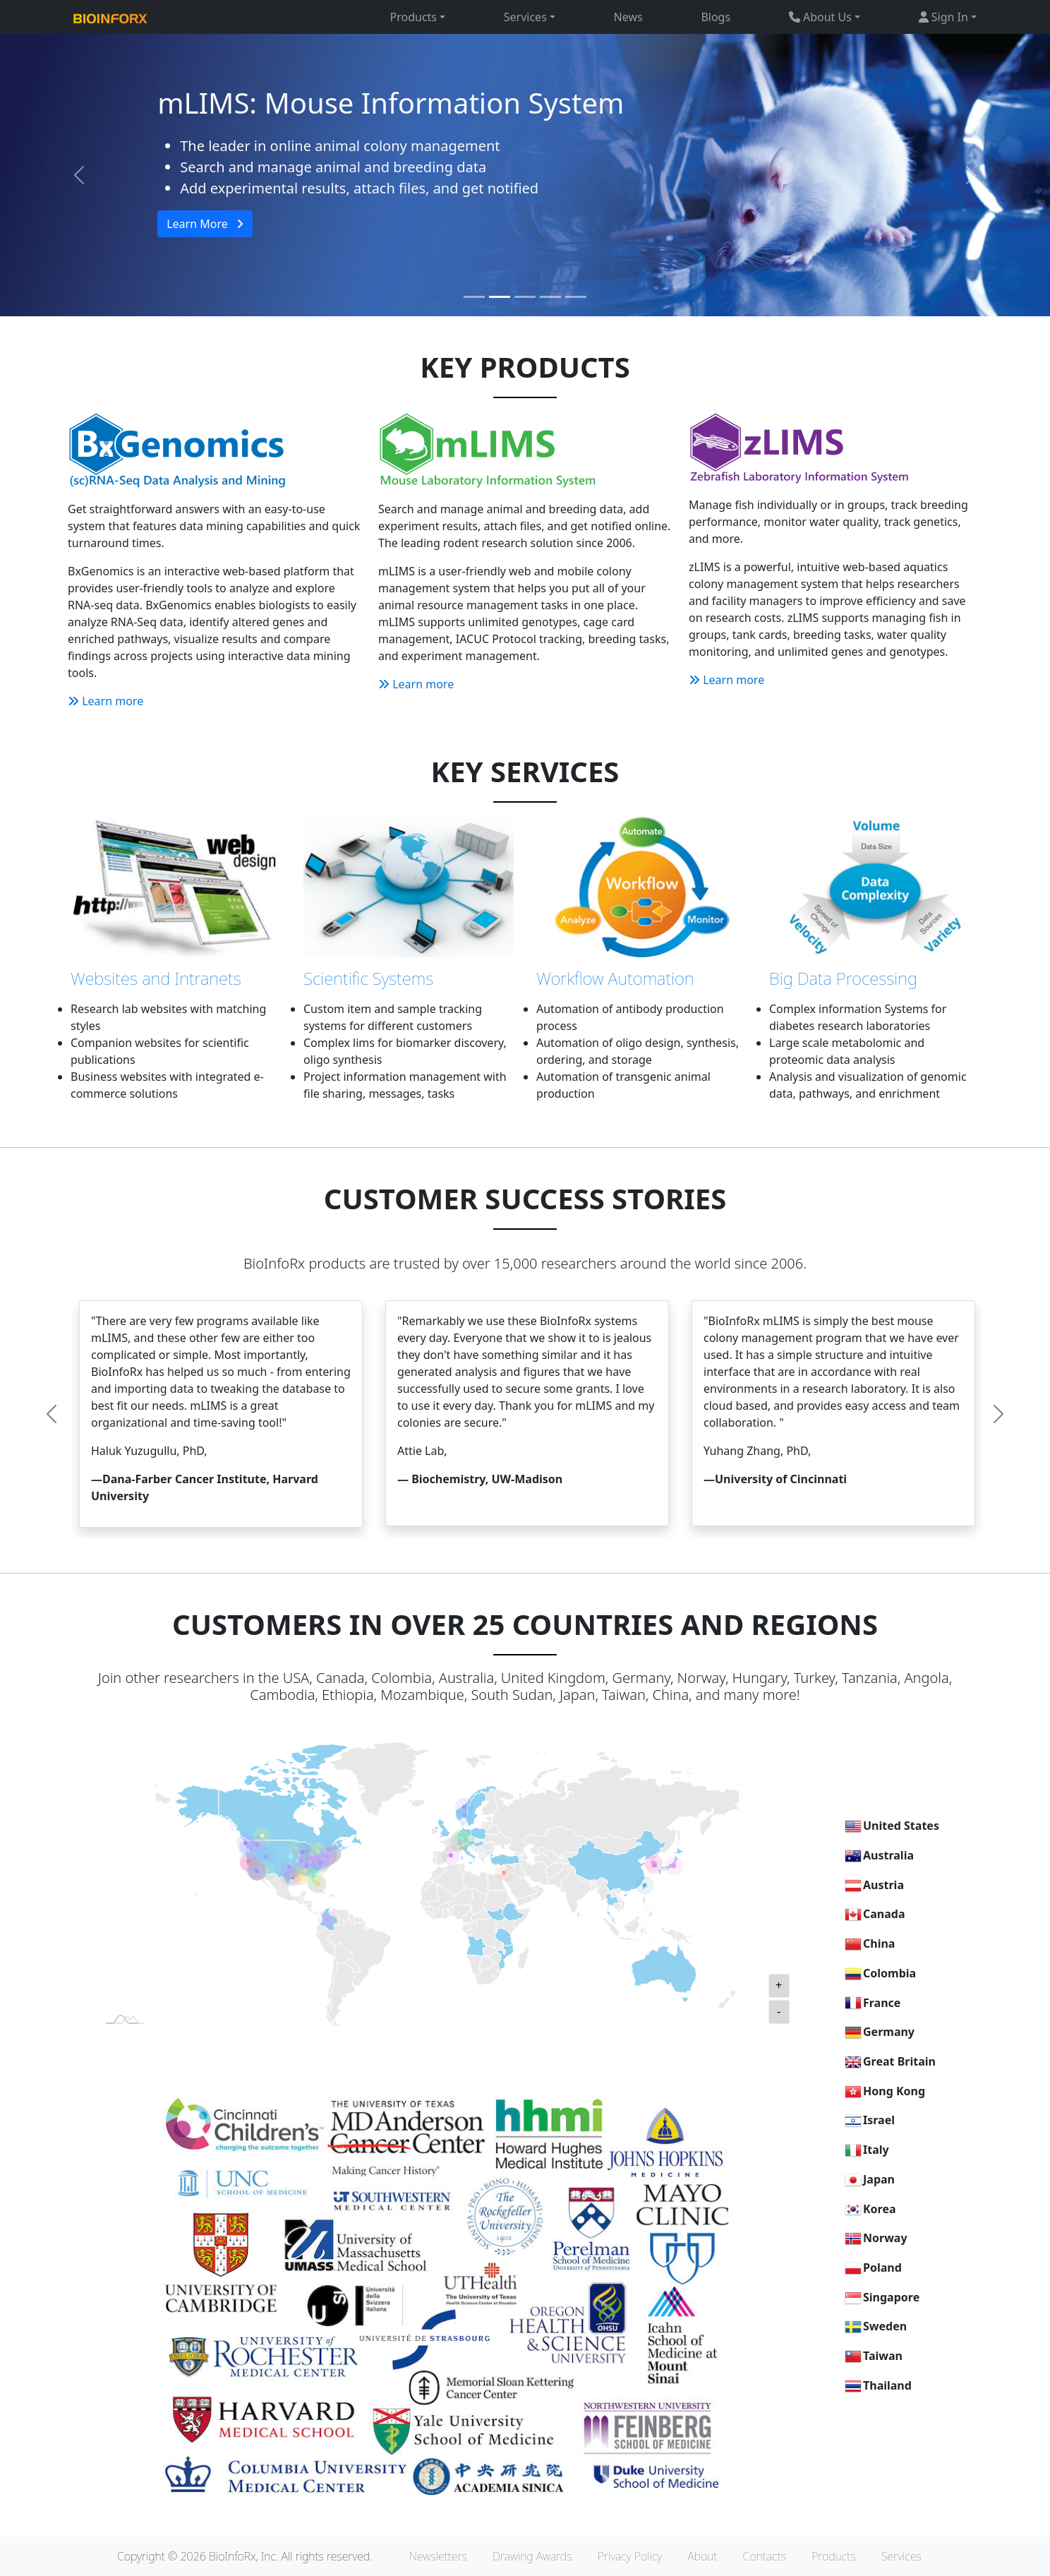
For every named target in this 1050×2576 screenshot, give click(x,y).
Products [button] (414, 17)
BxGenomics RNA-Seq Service (351, 102)
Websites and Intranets (156, 978)
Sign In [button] (943, 17)
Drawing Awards (532, 2556)
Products (833, 2556)
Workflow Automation (615, 978)
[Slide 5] (575, 297)
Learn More (205, 224)
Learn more (105, 701)
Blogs (715, 17)
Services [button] (525, 17)
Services (901, 2556)
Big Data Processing (843, 978)
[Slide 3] (525, 297)
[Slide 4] (550, 297)
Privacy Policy (630, 2556)
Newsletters (438, 2556)
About (702, 2556)
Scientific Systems (368, 978)
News (628, 17)
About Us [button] (820, 17)
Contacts (764, 2556)
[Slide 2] (499, 297)
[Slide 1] (474, 297)
